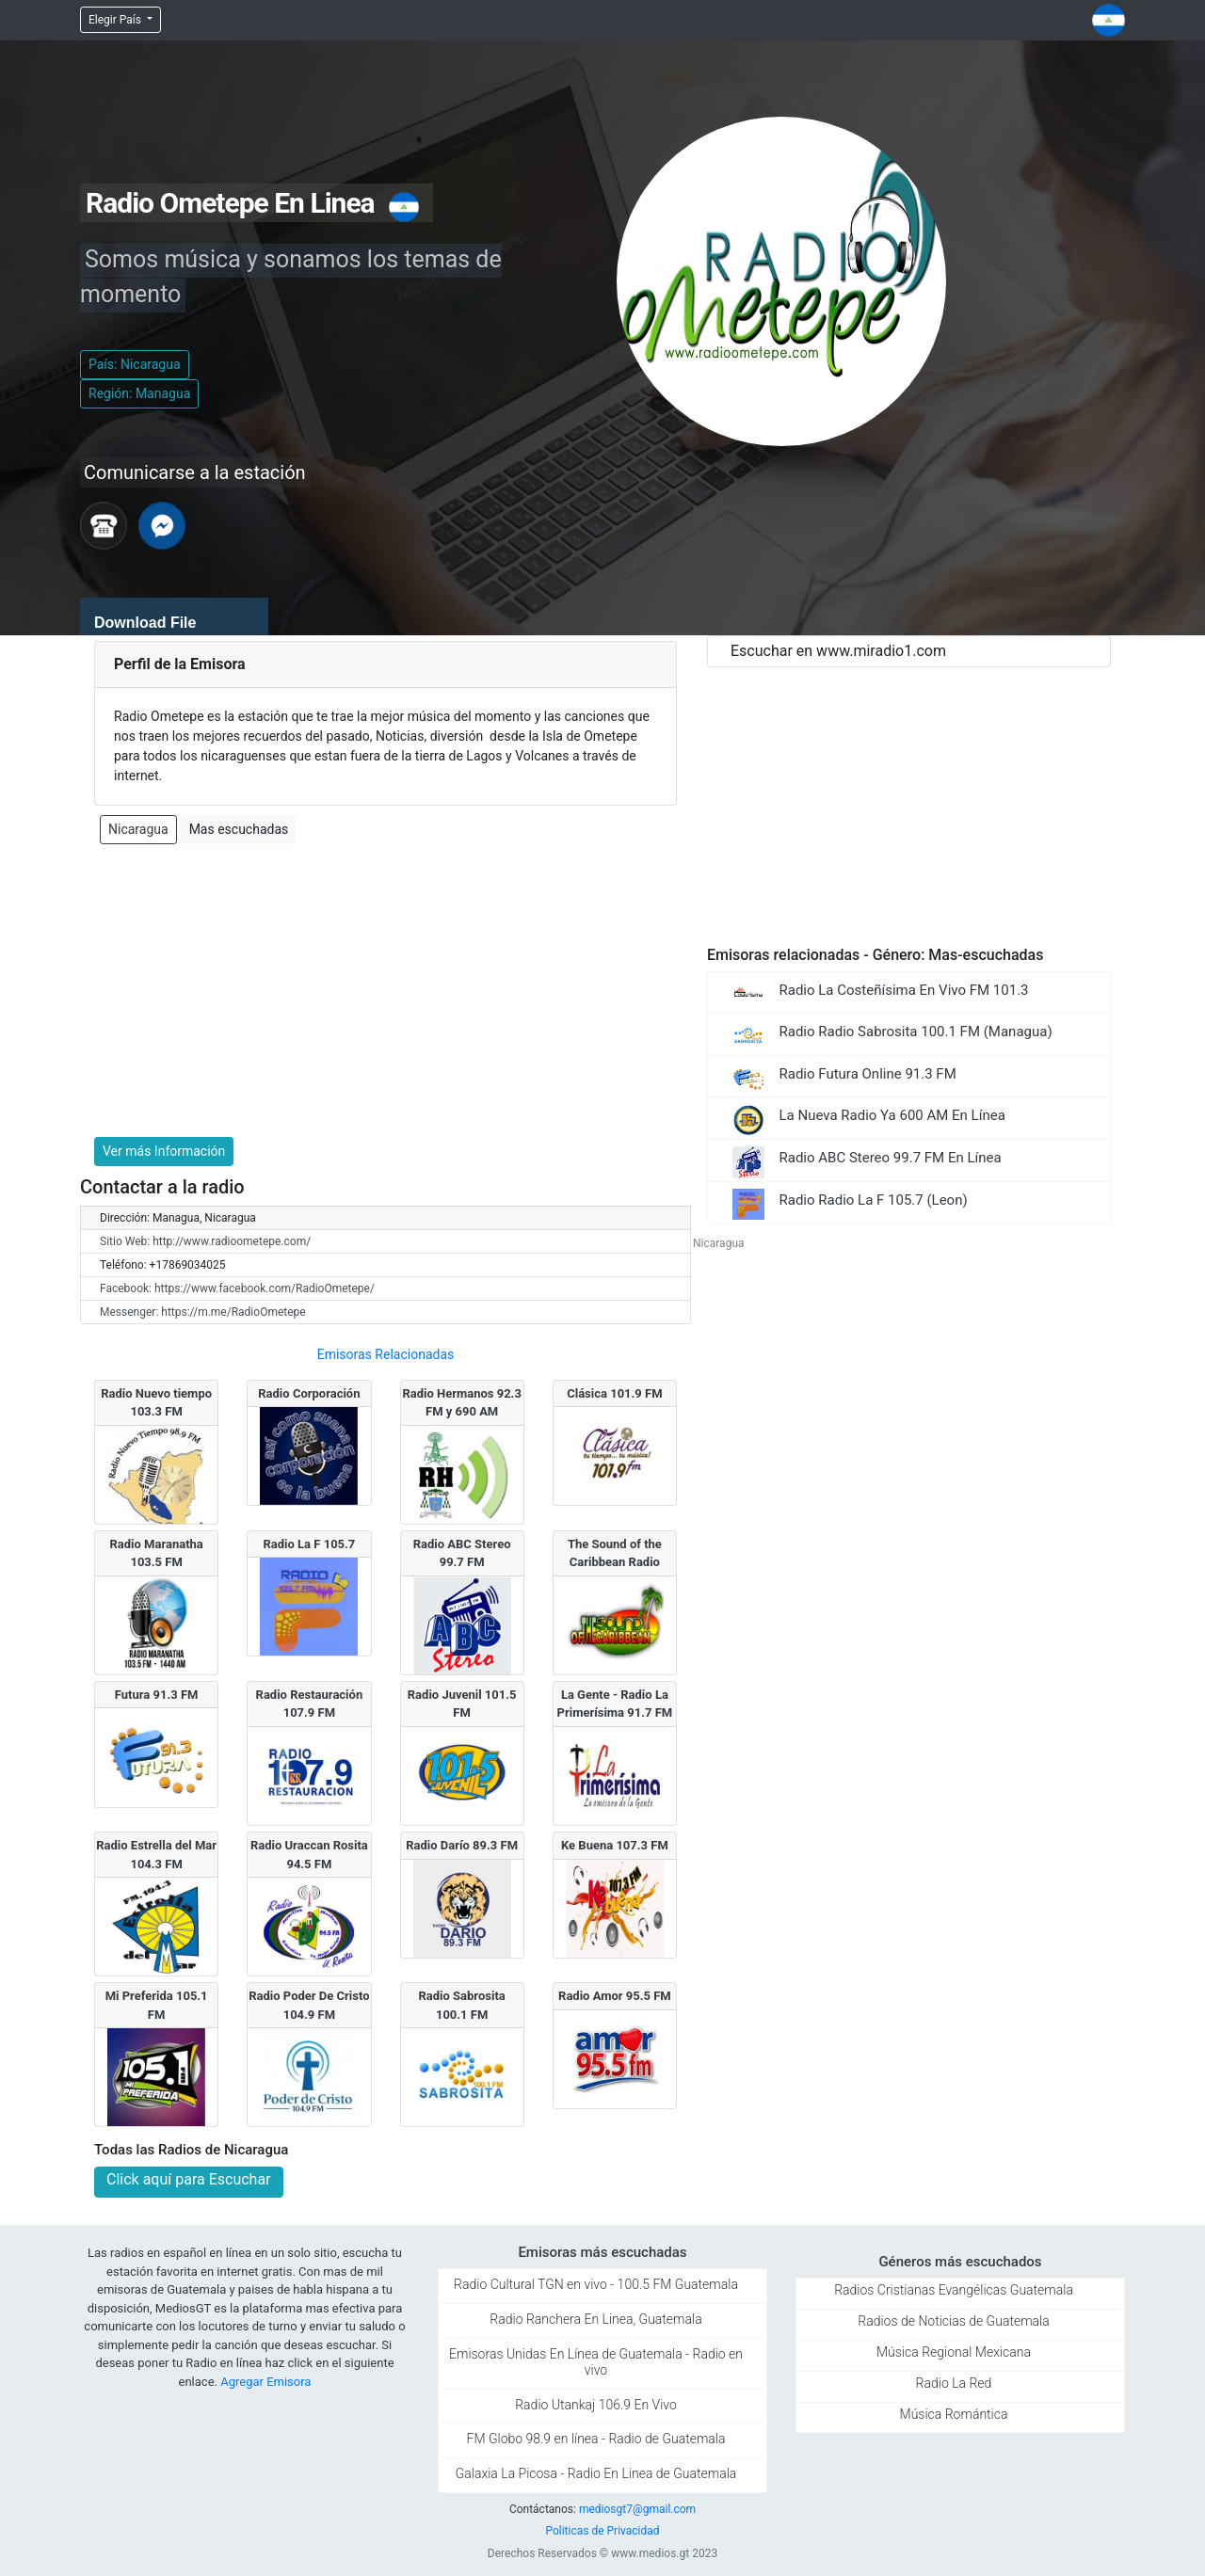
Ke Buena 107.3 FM (614, 1845)
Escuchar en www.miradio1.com (838, 651)
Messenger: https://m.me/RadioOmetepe (203, 1312)
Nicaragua (138, 829)
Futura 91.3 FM (157, 1695)
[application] (174, 616)
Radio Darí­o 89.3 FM (462, 1845)
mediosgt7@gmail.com (637, 2509)
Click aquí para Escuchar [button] (188, 2179)
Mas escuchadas (239, 829)
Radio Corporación (309, 1393)
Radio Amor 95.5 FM (614, 1996)
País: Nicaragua (134, 364)
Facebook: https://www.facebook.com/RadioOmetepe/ (237, 1288)
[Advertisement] (385, 991)
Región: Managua (139, 393)
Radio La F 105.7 (309, 1544)
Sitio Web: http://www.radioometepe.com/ (205, 1241)
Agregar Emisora (265, 2382)
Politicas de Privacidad (602, 2530)
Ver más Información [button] (164, 1151)
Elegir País (116, 19)
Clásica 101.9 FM (614, 1393)
